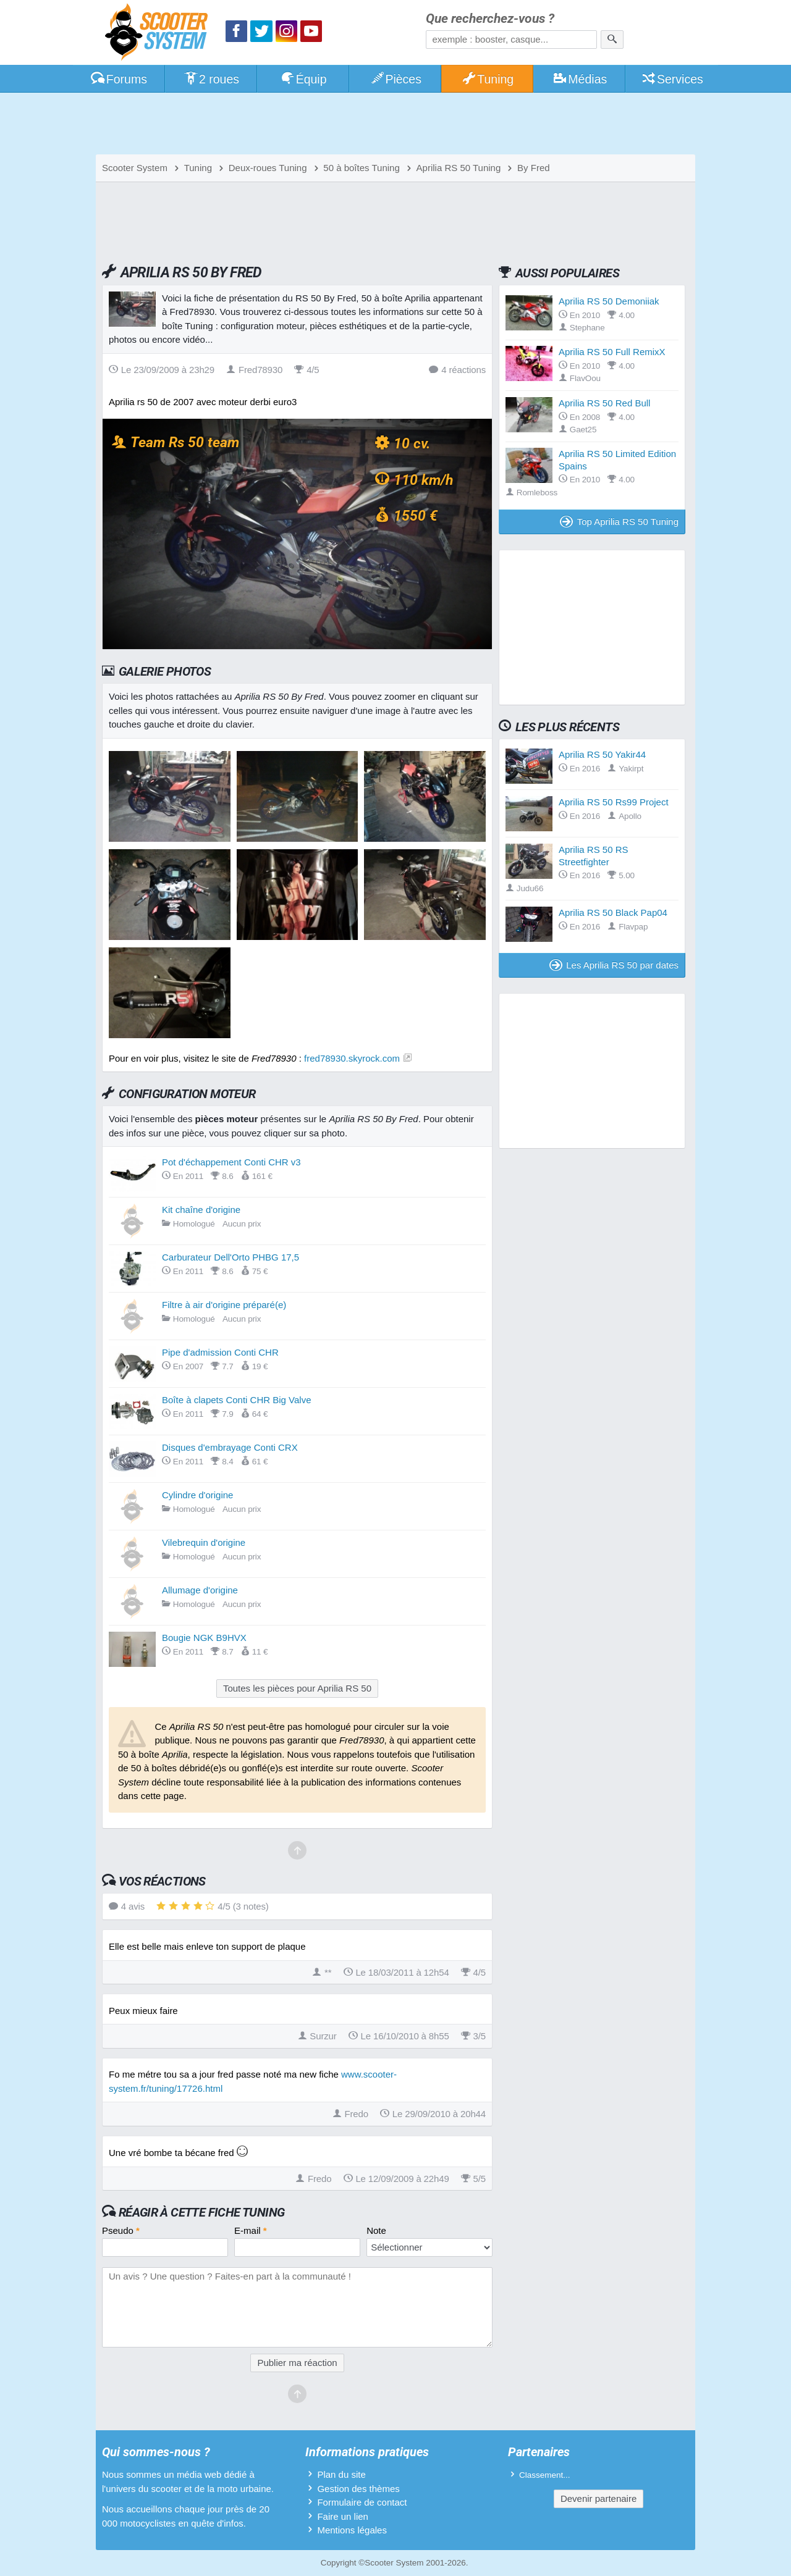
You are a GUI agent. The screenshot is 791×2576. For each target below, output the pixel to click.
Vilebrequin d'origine (203, 1542)
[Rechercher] (612, 39)
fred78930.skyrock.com (352, 1058)
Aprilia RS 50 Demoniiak (609, 301)
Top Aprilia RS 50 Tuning (619, 521)
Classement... (544, 2475)
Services (672, 79)
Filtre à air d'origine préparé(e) (224, 1304)
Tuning (488, 79)
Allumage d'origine (200, 1590)
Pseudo (121, 2230)
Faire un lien (342, 2516)
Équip (303, 79)
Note (376, 2230)
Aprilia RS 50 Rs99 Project (614, 802)
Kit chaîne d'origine (201, 1209)
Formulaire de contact (362, 2502)
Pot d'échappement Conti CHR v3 (231, 1162)
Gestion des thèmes (358, 2488)
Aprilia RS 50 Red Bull (604, 403)
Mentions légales (352, 2530)
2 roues (211, 79)
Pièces (395, 79)
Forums (118, 79)
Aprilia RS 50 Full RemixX (612, 351)
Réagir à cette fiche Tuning (202, 2212)
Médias (579, 79)
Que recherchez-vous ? (490, 19)
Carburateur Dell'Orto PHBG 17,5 (230, 1257)
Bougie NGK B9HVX (204, 1637)
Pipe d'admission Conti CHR (220, 1352)
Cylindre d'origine (197, 1495)
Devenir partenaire (598, 2498)
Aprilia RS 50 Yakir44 (602, 754)
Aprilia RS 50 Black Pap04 (613, 912)
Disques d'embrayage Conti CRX (230, 1447)
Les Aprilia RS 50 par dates (614, 965)
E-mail (250, 2230)
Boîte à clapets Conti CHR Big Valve (236, 1400)
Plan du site (341, 2474)
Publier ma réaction (297, 2362)
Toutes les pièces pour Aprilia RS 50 (297, 1688)
